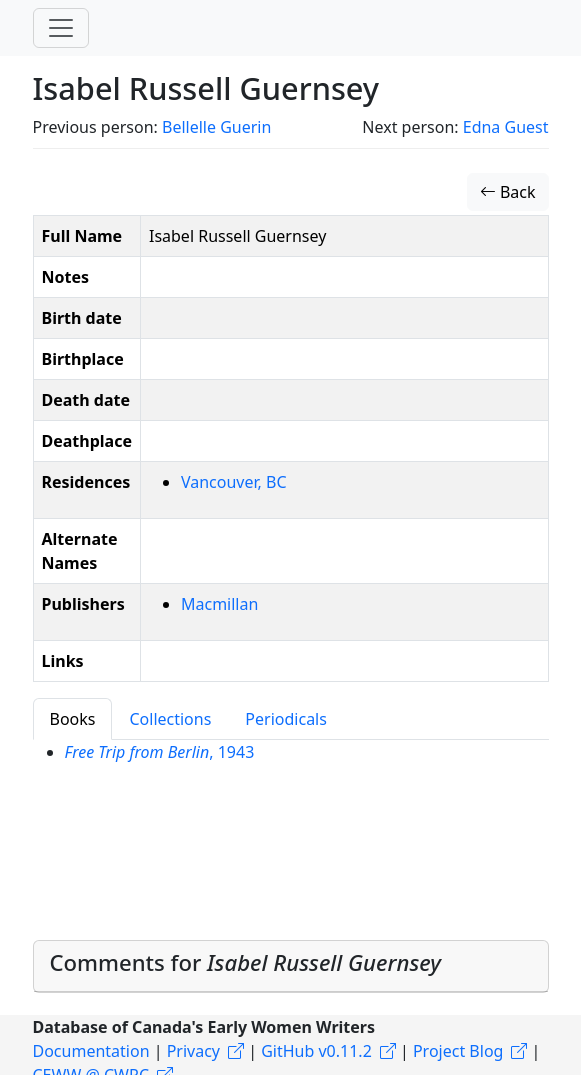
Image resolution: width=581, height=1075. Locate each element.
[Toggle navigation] (61, 28)
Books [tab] (73, 719)
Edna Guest (506, 127)
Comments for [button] (245, 962)
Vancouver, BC (234, 482)
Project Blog (458, 1051)
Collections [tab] (170, 719)
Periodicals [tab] (286, 719)
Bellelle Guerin (216, 127)
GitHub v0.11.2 (316, 1051)
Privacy (193, 1051)
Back (508, 192)
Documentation (91, 1051)
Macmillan (219, 604)
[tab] (291, 967)
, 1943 (160, 752)
